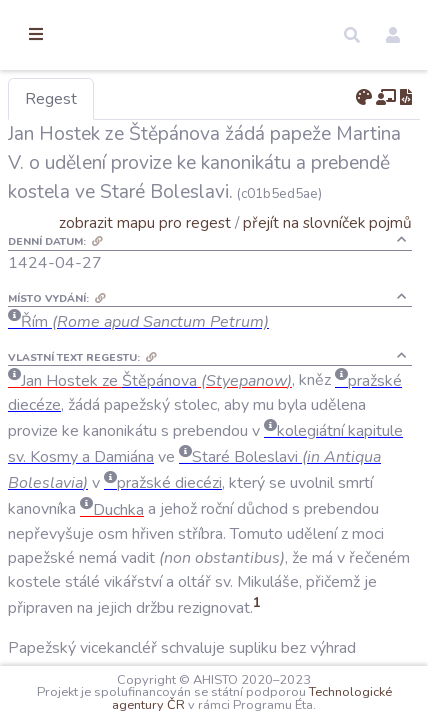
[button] (352, 35)
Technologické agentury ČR (212, 692)
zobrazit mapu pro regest (213, 251)
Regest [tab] (155, 99)
